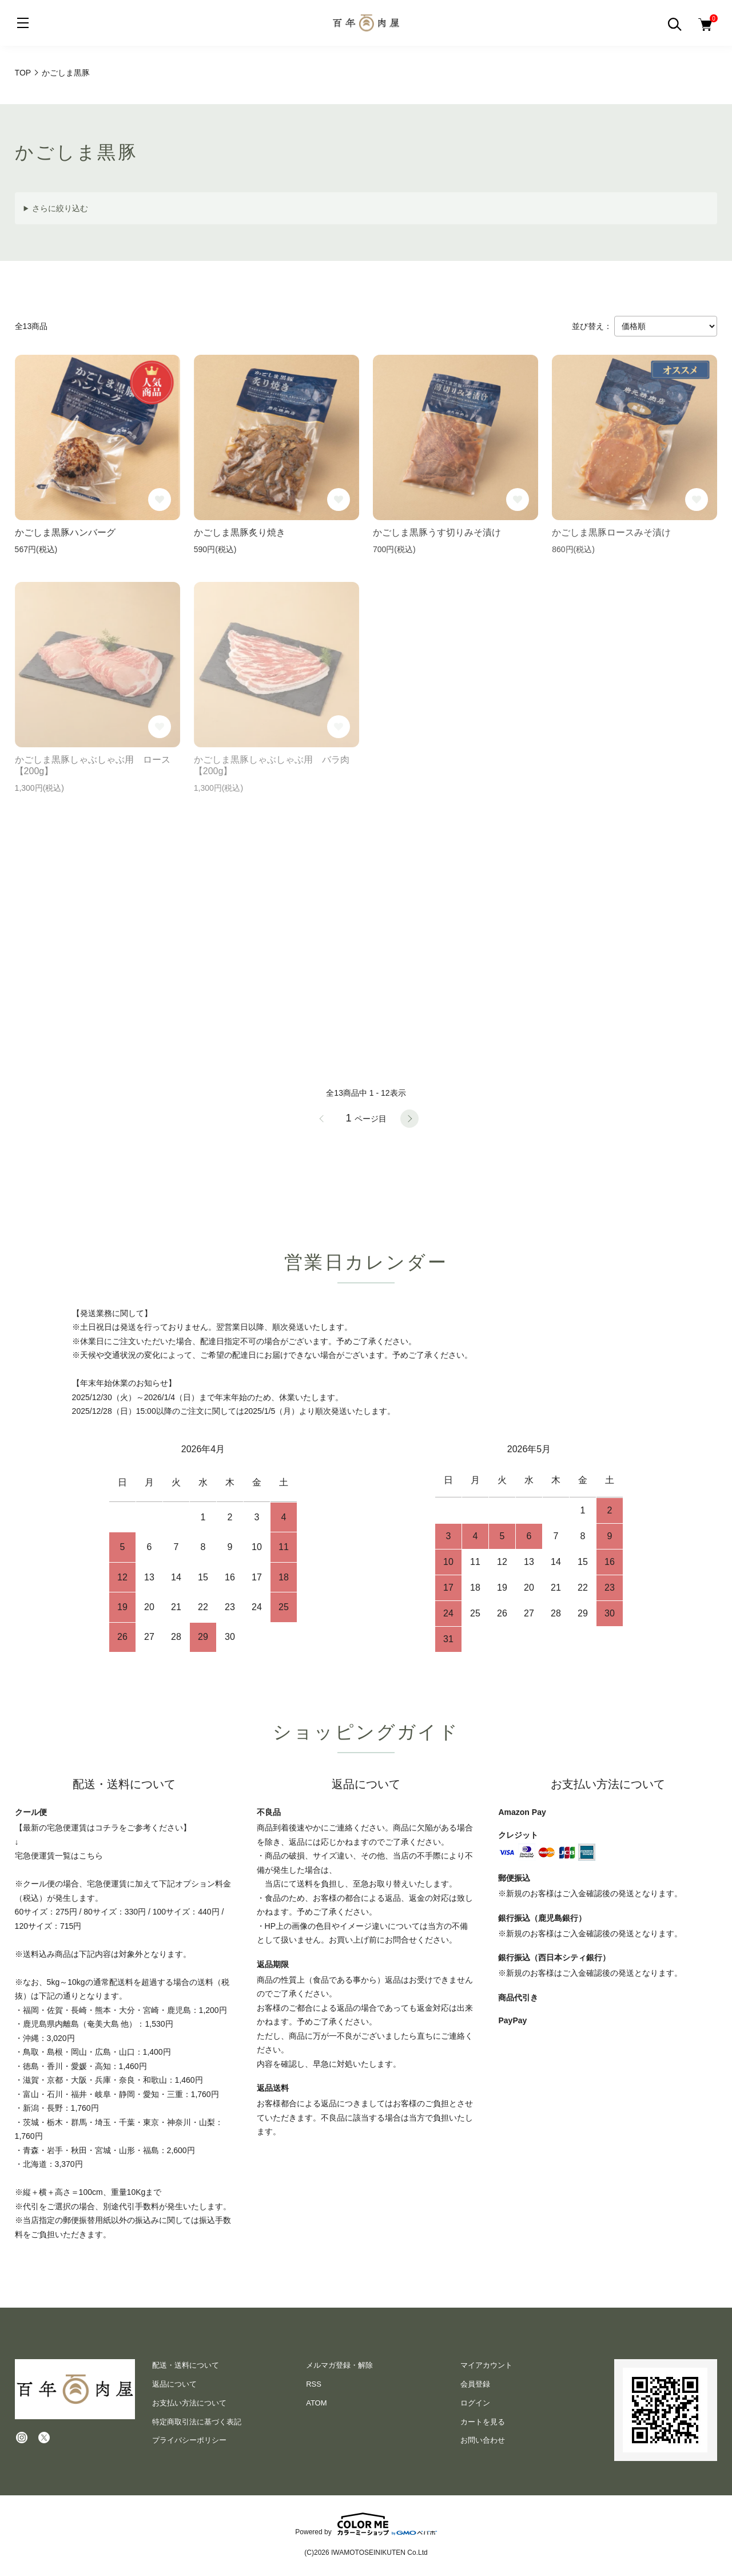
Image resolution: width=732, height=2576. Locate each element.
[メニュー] (23, 23)
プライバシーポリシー (189, 2440)
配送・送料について (185, 2365)
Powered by (365, 2523)
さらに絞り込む (60, 208)
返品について (174, 2384)
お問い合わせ (482, 2440)
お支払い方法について (189, 2403)
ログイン (475, 2403)
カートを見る (482, 2422)
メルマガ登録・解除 (339, 2365)
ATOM (316, 2403)
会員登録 (475, 2384)
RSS (313, 2384)
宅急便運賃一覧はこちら (59, 1855)
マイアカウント (486, 2365)
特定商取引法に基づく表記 (196, 2422)
